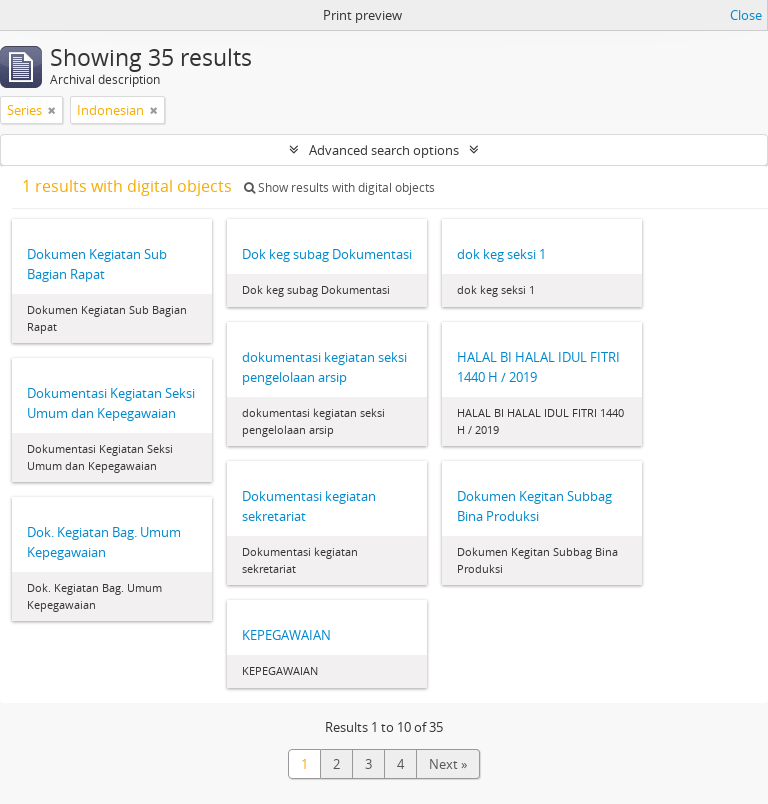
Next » (448, 764)
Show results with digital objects (339, 187)
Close (746, 15)
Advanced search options (384, 150)
